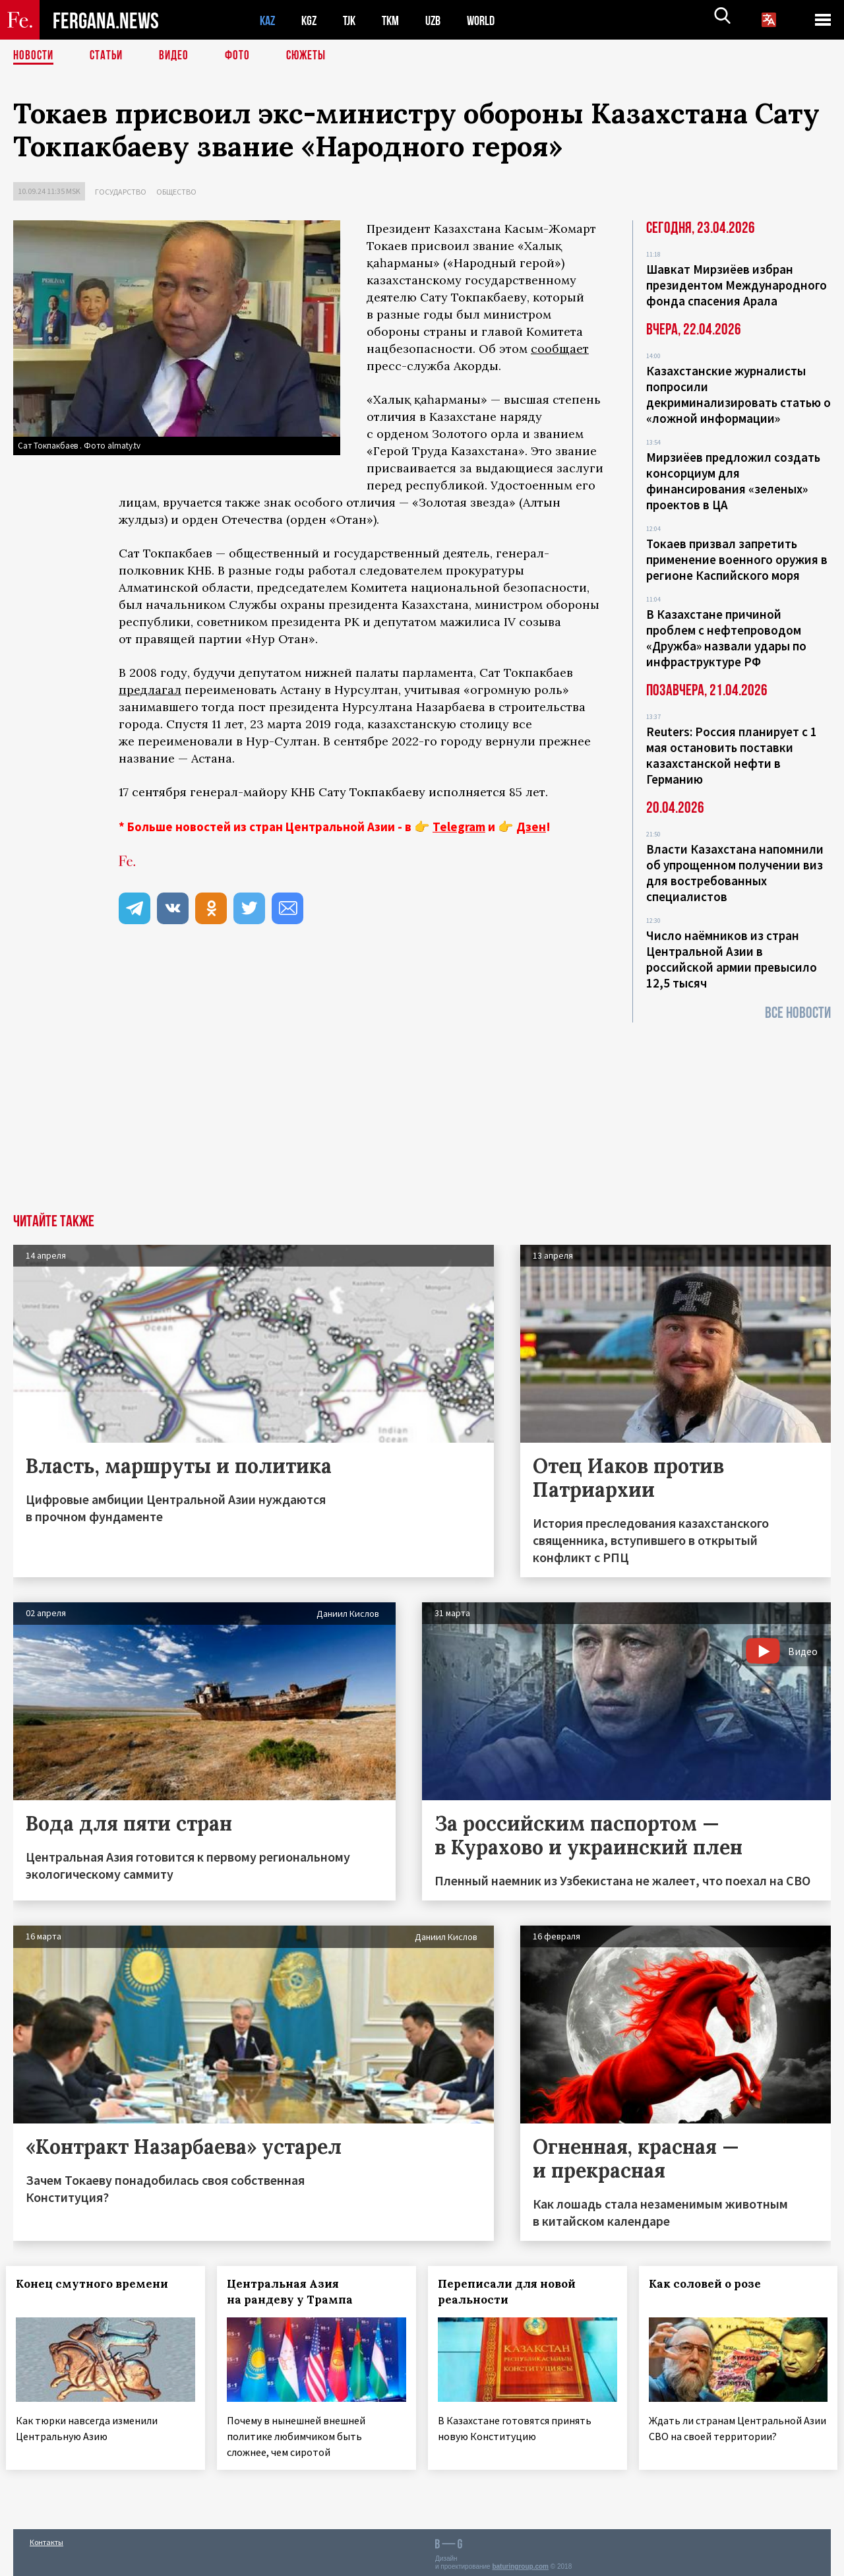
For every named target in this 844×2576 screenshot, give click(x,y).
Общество (176, 192)
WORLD (492, 20)
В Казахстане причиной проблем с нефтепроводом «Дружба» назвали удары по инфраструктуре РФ (726, 638)
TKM (397, 20)
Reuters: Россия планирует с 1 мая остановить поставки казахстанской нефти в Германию (731, 755)
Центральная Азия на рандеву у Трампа (297, 2292)
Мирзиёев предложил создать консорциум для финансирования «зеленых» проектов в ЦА (733, 481)
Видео (178, 56)
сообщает (560, 348)
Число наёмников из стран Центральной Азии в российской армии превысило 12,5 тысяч (731, 959)
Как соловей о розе (712, 2284)
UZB (441, 20)
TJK (354, 20)
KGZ (311, 20)
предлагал (150, 689)
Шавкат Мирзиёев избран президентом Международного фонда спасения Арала (736, 285)
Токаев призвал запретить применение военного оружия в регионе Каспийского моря (737, 559)
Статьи (109, 56)
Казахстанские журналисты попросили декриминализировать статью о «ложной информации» (738, 394)
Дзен (531, 826)
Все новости (798, 1012)
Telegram (459, 826)
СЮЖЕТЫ (313, 56)
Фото (243, 56)
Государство (120, 192)
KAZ (268, 20)
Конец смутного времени (99, 2284)
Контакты (46, 2537)
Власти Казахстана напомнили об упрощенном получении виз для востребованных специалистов (735, 872)
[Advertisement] (422, 1114)
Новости (34, 56)
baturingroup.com (520, 2561)
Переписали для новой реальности (514, 2292)
